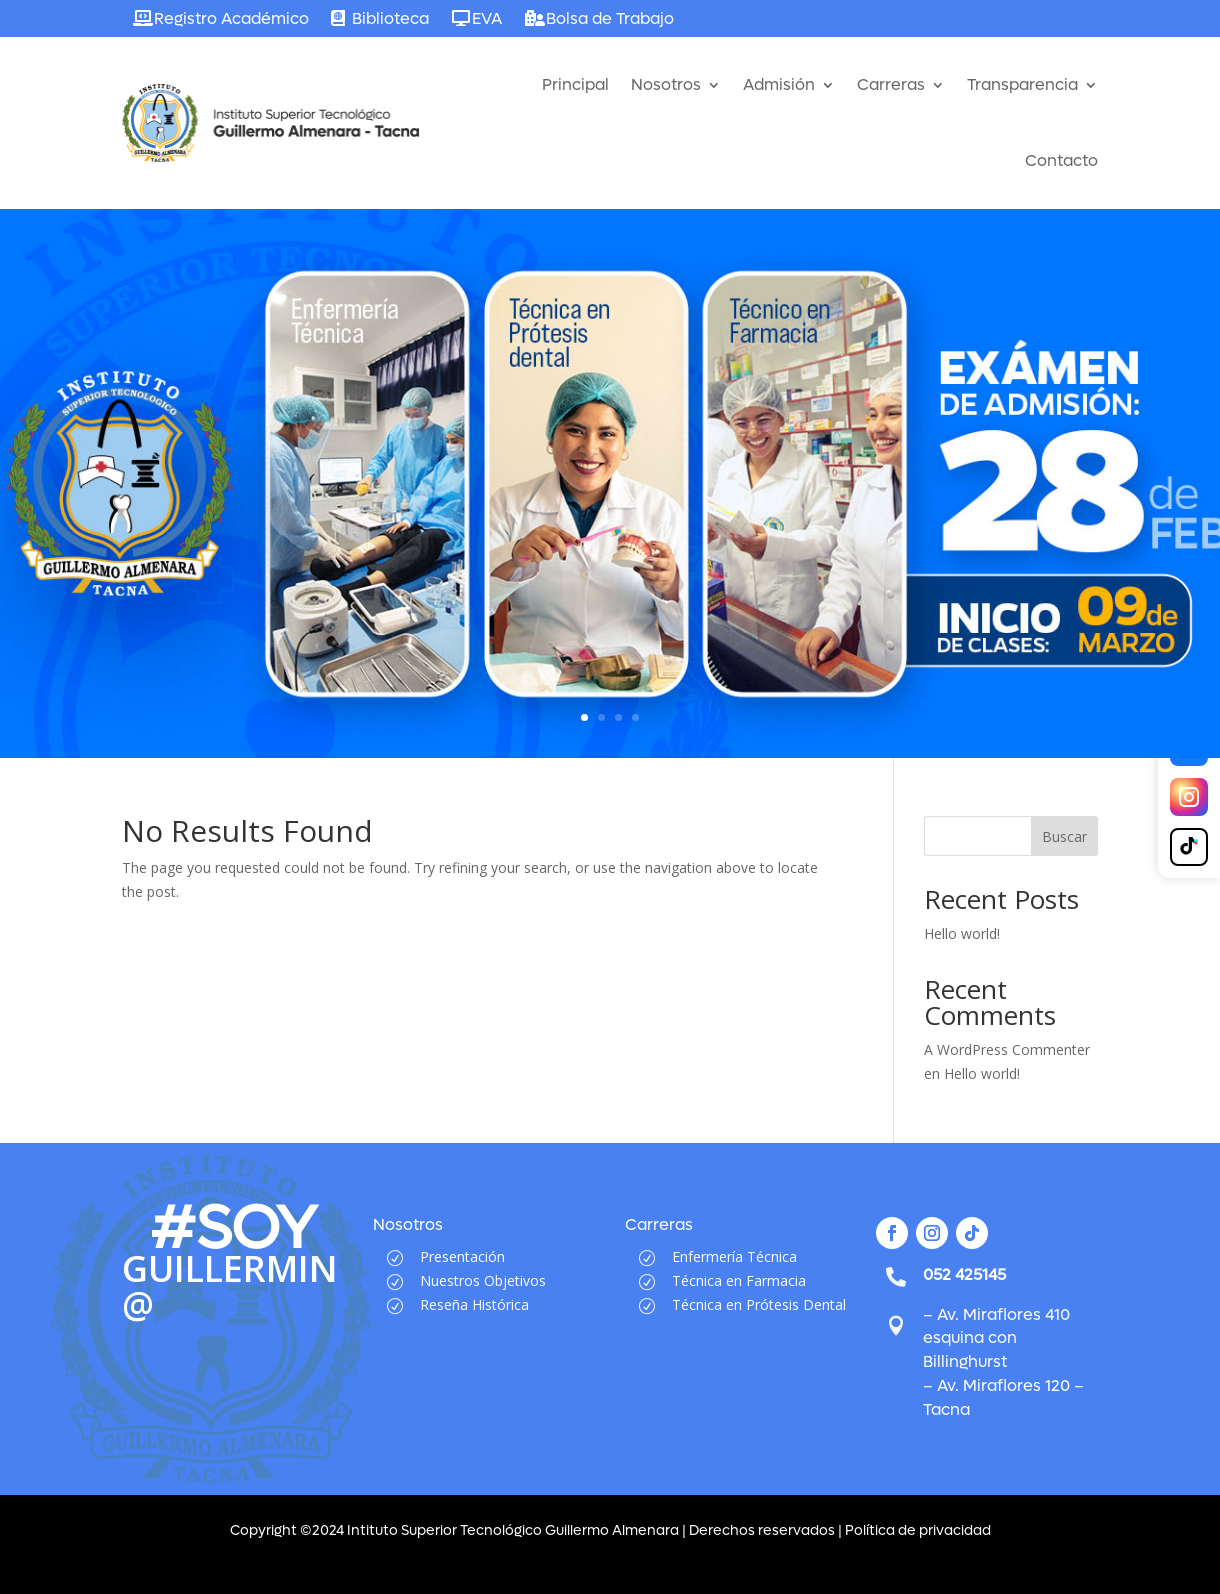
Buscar (1064, 836)
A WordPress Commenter (1007, 1049)
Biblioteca (390, 18)
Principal (575, 84)
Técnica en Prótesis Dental (759, 1304)
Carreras (891, 84)
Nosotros (666, 84)
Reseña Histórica (474, 1304)
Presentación (462, 1256)
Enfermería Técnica (734, 1256)
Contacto (1061, 160)
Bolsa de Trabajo (610, 18)
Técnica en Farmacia (739, 1280)
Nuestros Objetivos (483, 1280)
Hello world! (962, 933)
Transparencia (1022, 84)
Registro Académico (231, 18)
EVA (487, 18)
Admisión (779, 84)
